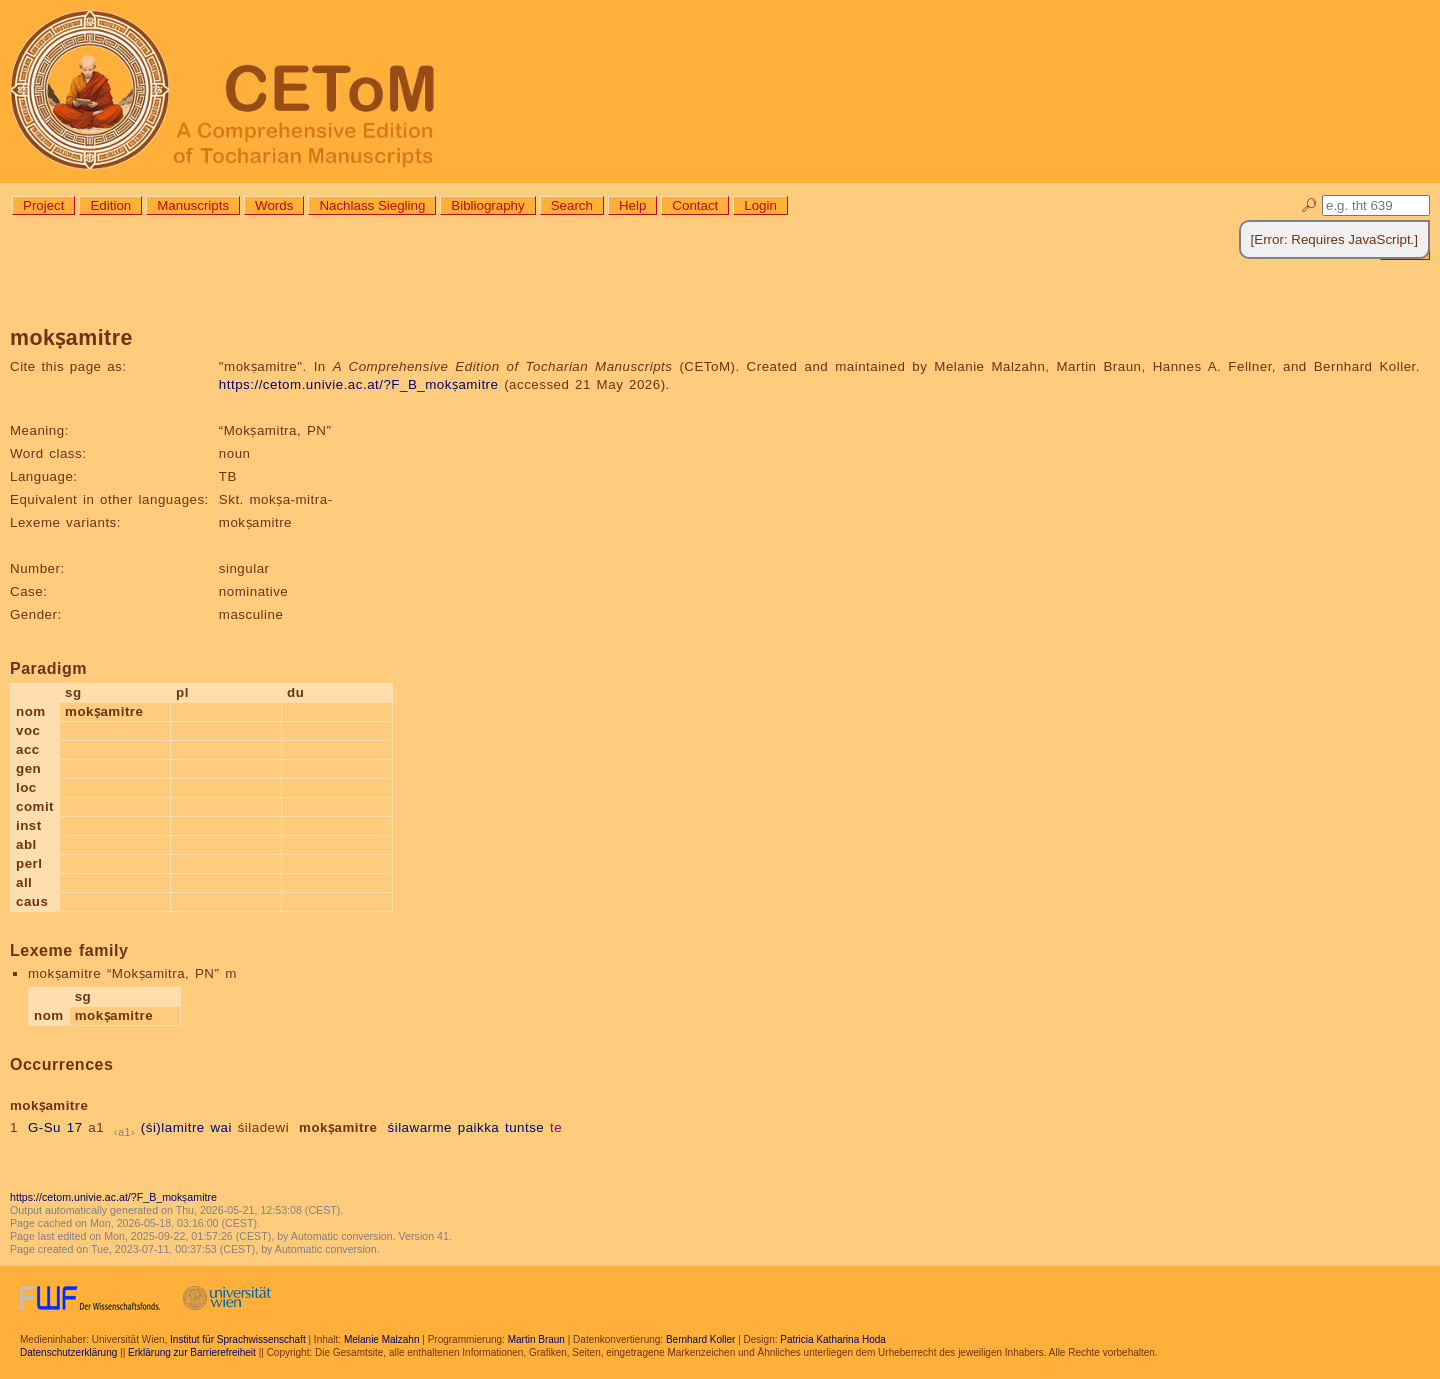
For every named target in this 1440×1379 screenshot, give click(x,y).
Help (632, 205)
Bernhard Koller (700, 1339)
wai (221, 1127)
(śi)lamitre (173, 1127)
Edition (110, 205)
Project (43, 205)
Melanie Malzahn (382, 1339)
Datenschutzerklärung (68, 1352)
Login (760, 205)
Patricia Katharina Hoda (833, 1339)
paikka (479, 1127)
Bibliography (487, 205)
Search (572, 205)
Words (274, 205)
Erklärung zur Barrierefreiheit (192, 1352)
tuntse (524, 1127)
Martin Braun (536, 1339)
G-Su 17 (55, 1127)
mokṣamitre (338, 1127)
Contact (695, 205)
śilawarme (420, 1127)
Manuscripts (193, 205)
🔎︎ (1309, 205)
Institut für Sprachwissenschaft (238, 1339)
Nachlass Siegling (372, 205)
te (556, 1127)
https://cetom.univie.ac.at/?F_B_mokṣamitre (359, 384)
